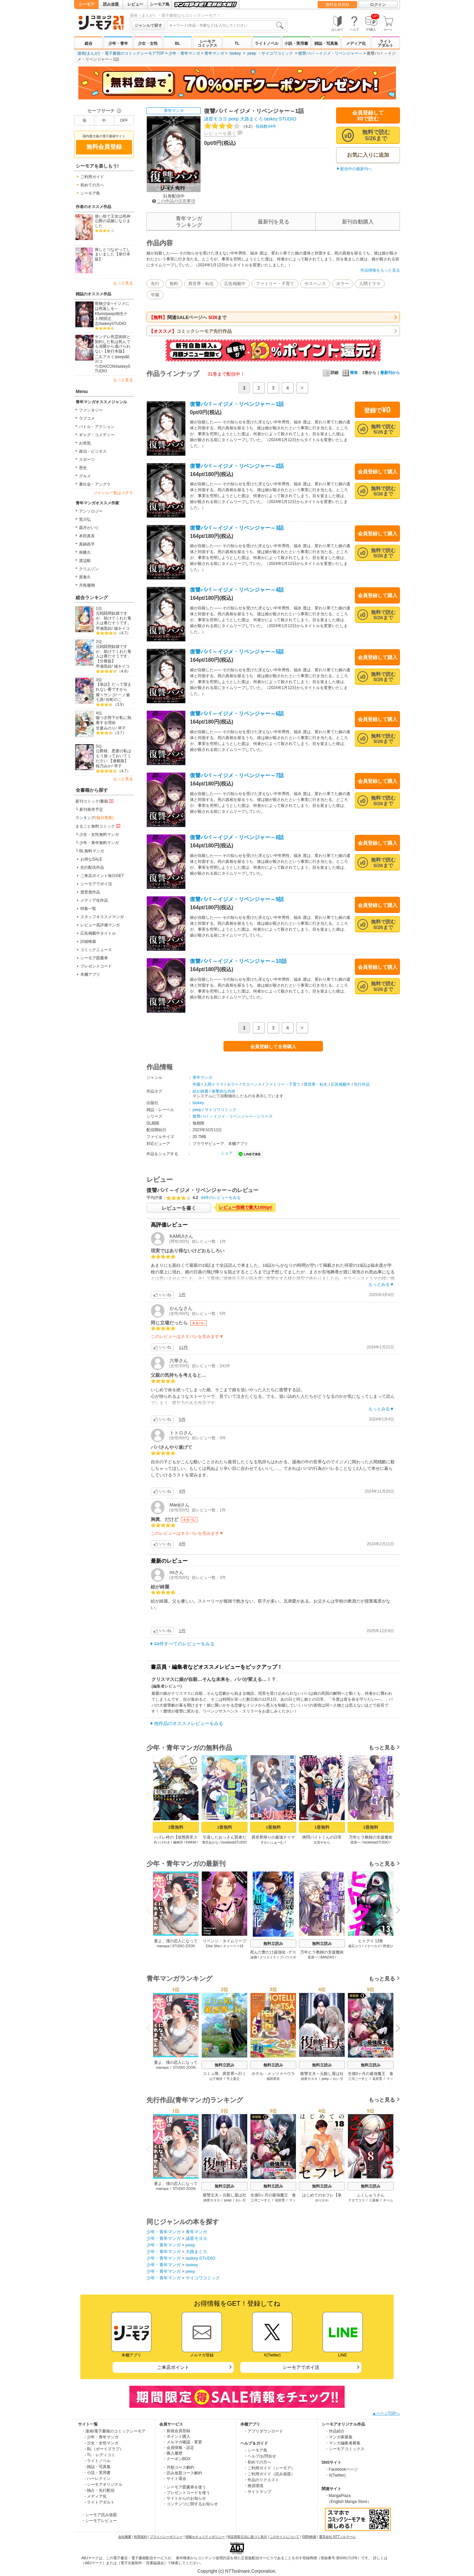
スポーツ (87, 459)
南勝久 (85, 552)
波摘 (253, 1957)
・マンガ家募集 (339, 2437)
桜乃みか (104, 766)
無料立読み (273, 1943)
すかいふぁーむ (272, 1842)
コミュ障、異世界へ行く (224, 2073)
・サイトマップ (257, 2491)
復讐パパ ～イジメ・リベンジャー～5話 (237, 651)
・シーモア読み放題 (99, 2514)
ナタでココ (356, 2200)
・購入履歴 (172, 2453)
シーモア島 (160, 4)
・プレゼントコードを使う (186, 2492)
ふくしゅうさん (370, 2195)
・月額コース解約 (178, 2467)
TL (237, 43)
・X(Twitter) (335, 2475)
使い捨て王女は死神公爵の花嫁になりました (112, 221)
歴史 (83, 467)
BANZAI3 (327, 1957)
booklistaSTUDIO (234, 1842)
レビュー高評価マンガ (100, 925)
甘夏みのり (106, 728)
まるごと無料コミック (98, 826)
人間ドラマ (370, 283)
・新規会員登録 (176, 2431)
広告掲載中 (235, 283)
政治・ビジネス (93, 451)
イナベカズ (372, 1946)
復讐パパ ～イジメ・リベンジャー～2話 (237, 466)
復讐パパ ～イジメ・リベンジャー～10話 (238, 961)
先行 (155, 283)
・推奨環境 (253, 2485)
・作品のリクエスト (261, 2480)
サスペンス (315, 283)
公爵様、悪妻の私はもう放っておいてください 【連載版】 (113, 756)
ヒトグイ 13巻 (370, 1941)
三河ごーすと (358, 2079)
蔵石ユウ (354, 1946)
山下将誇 (216, 2079)
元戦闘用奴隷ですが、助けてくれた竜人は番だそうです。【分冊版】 (113, 653)
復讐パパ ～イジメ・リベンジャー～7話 (237, 775)
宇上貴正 (233, 2079)
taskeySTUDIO (113, 323)
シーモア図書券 (94, 958)
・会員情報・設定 (178, 2447)
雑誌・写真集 (326, 43)
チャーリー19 (233, 1946)
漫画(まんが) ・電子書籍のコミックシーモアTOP (120, 53)
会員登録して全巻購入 (273, 1046)
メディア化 (356, 43)
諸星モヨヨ (215, 118)
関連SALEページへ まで (187, 317)
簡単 (350, 372)
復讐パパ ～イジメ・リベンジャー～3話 (237, 528)
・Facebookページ (341, 2469)
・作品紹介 (335, 2431)
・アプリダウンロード (263, 2431)
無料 (174, 283)
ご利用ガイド (92, 176)
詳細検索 (88, 941)
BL (177, 43)
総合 (88, 43)
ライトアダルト (385, 43)
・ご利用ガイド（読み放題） (269, 2474)
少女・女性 (148, 43)
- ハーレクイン (98, 2478)
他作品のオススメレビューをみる (188, 1723)
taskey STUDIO (280, 118)
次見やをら (322, 1842)
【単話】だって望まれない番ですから (113, 687)
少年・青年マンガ (184, 53)
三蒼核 (374, 2200)
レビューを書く (220, 133)
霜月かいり (89, 527)
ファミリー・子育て (275, 283)
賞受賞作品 (90, 892)
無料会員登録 (337, 4)
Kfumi (100, 313)
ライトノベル (266, 43)
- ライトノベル (98, 2460)
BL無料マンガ (91, 851)
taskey (235, 53)
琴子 (122, 728)
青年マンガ (214, 53)
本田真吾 (87, 536)
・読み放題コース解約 (182, 2473)
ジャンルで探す (148, 25)
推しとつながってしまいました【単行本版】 (112, 254)
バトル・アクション (97, 426)
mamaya (163, 1946)
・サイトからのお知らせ (184, 2498)
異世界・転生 (201, 283)
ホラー (342, 283)
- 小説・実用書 (98, 2472)
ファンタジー (91, 410)
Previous (150, 1794)
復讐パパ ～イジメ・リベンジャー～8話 (237, 837)
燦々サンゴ (106, 695)
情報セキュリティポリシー (205, 2536)
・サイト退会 (174, 2478)
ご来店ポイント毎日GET (102, 875)
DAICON (107, 366)
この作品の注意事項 (173, 201)
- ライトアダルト (100, 2502)
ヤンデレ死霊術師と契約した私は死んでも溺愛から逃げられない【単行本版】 (112, 344)
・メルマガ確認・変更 (182, 2442)
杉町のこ (114, 699)
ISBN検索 (309, 2536)
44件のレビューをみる (221, 1197)
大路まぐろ (251, 118)
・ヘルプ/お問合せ (260, 2456)
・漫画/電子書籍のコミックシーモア (113, 2431)
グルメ (85, 476)
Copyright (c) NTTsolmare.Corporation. (237, 2571)
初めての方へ (92, 185)
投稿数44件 (240, 126)
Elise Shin (213, 1946)
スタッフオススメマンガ (102, 917)
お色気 (85, 443)
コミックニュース (96, 949)
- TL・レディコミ (100, 2455)
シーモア (86, 4)
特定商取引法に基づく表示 (247, 2536)
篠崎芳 (178, 1842)
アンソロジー (91, 511)
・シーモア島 (255, 2450)
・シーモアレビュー (99, 2520)
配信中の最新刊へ (356, 169)
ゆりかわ (322, 2200)
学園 (155, 294)
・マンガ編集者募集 (342, 2443)
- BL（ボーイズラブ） (104, 2449)
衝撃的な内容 (223, 1091)
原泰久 (85, 577)
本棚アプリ (90, 974)
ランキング (94, 817)
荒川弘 (85, 519)
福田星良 (273, 2079)
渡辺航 (85, 560)
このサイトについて (284, 2536)
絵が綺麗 (200, 1091)
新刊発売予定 (91, 809)
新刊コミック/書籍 (95, 801)
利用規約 (140, 2536)
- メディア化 (96, 2496)
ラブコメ (87, 418)
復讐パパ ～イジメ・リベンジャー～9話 (237, 899)
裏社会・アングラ (95, 484)
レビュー (135, 4)
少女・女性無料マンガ (99, 834)
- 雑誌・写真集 (98, 2466)
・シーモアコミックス (344, 2449)
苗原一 (355, 1842)
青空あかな (210, 1842)
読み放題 (111, 4)
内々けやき (162, 1842)
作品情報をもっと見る (380, 270)
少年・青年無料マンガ (99, 842)
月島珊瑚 (87, 585)
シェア (227, 1153)
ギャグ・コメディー (97, 435)
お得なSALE (91, 859)
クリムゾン (89, 569)
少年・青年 (118, 43)
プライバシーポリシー (166, 2536)
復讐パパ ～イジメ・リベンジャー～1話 (237, 404)
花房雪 (377, 2079)
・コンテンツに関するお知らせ (190, 2504)
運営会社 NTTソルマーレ (337, 2536)
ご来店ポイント (173, 2367)
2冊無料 (175, 1827)
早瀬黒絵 (104, 628)
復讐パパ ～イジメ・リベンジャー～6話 (237, 713)
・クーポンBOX (177, 2458)
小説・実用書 (296, 43)
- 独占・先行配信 (100, 2490)
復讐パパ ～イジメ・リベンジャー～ (330, 53)
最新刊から (390, 372)
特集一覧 (88, 908)
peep (252, 53)
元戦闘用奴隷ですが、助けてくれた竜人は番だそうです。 (113, 618)
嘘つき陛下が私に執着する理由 (113, 720)
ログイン (378, 4)
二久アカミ (105, 357)
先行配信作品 (92, 867)
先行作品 (362, 1084)
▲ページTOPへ (386, 2413)
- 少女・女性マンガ (101, 2443)
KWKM (191, 1842)
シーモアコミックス (207, 43)
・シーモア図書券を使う (184, 2487)
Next (396, 1795)
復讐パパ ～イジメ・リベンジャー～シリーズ (233, 1116)
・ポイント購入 (176, 2436)
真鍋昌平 (87, 544)
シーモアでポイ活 (96, 884)
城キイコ (122, 628)
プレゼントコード (96, 966)
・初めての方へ (257, 2462)
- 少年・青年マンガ (101, 2437)
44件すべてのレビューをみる (184, 1643)
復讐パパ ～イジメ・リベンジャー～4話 (237, 590)
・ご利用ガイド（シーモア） (269, 2468)
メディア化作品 (94, 900)
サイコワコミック (277, 53)
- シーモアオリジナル (103, 2484)
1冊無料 (224, 1827)
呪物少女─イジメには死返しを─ (112, 306)
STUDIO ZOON (183, 1946)
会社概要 (124, 2536)
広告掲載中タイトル (98, 933)
